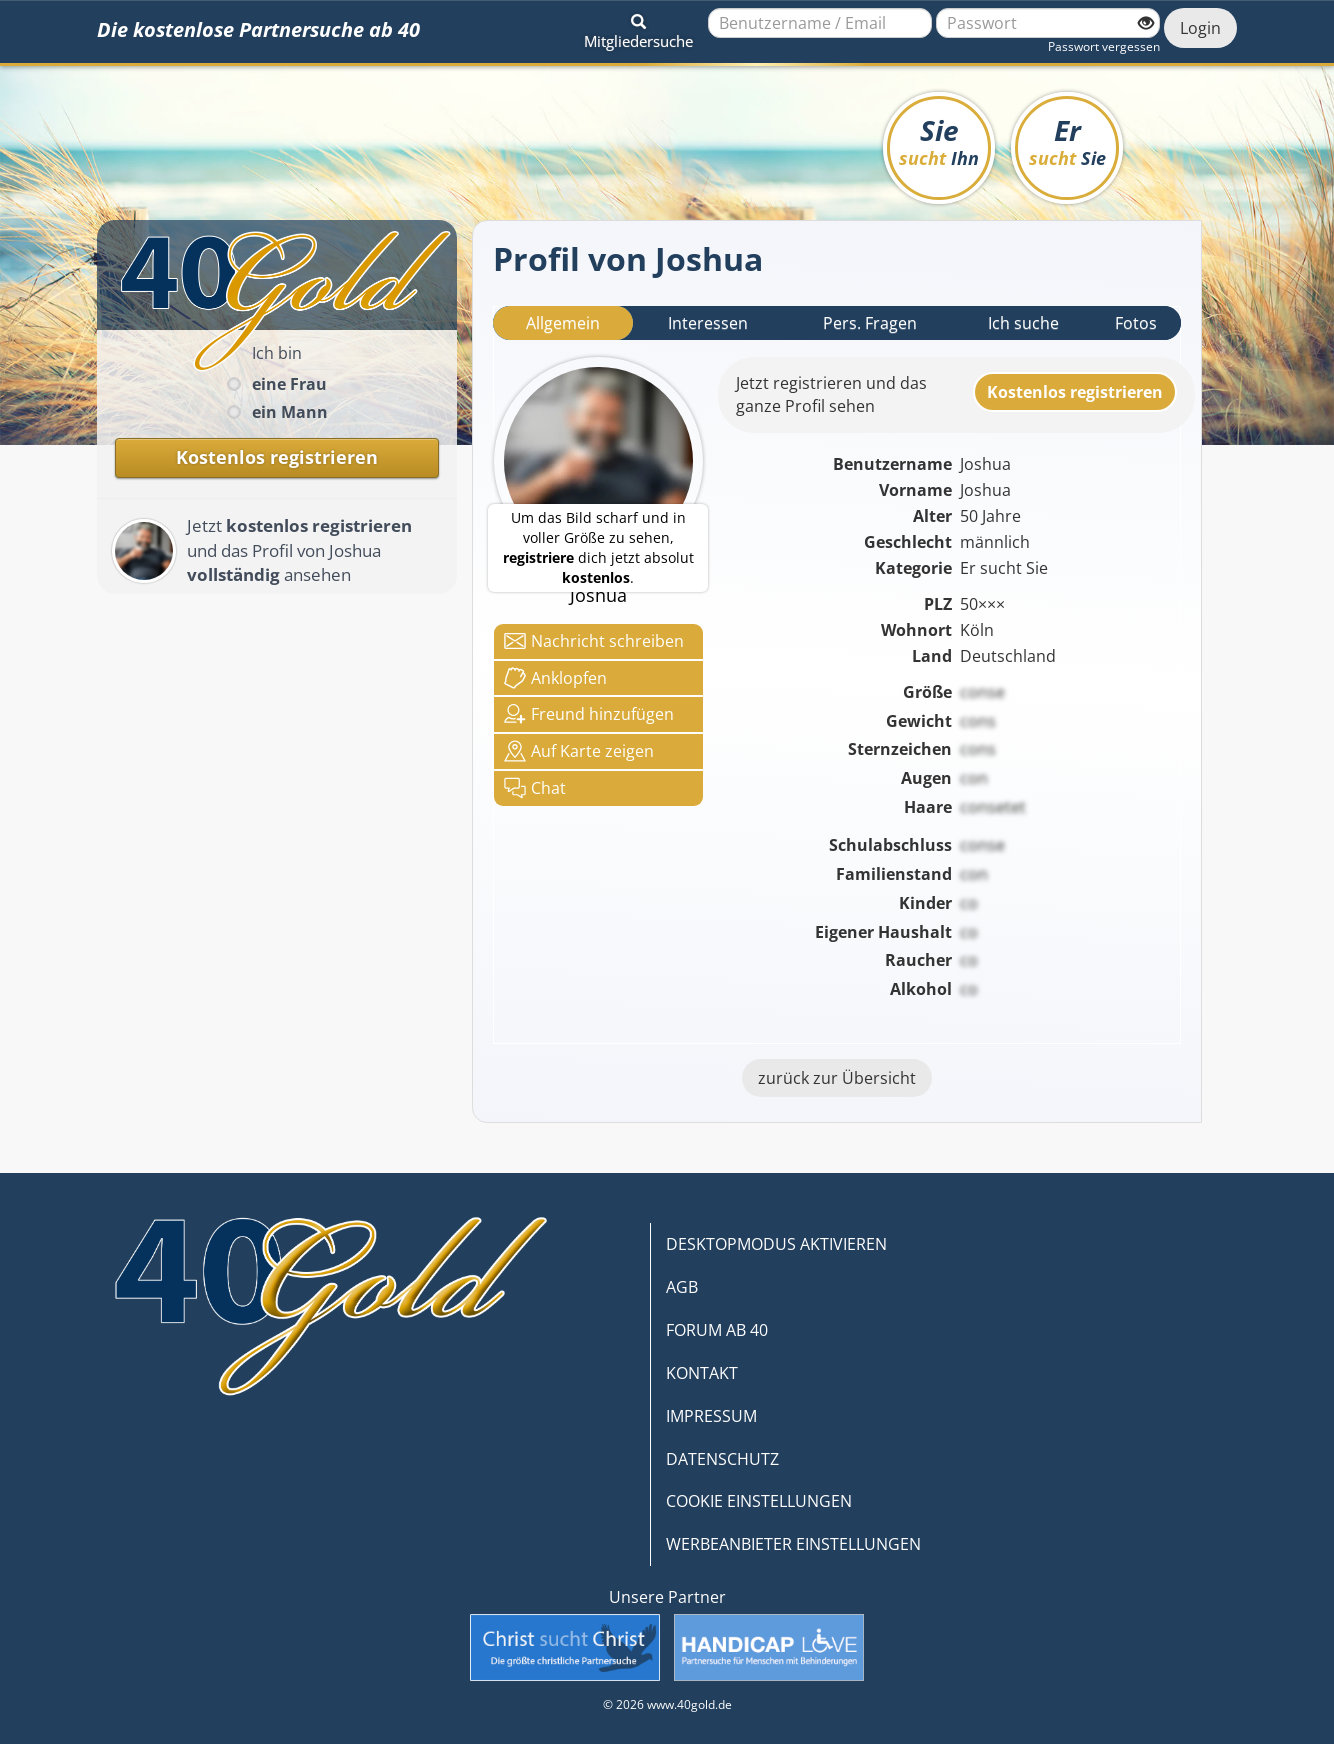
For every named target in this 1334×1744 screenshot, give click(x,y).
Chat (535, 788)
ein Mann (290, 412)
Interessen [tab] (708, 323)
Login (1200, 28)
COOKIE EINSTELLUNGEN (759, 1501)
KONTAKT (702, 1373)
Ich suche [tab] (1023, 323)
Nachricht (594, 641)
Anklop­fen (555, 678)
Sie (939, 140)
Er (1067, 140)
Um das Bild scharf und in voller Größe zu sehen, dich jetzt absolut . (598, 547)
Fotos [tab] (1136, 323)
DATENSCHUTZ (722, 1459)
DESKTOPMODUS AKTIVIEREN (776, 1244)
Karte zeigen (579, 751)
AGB (682, 1287)
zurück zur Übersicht (837, 1078)
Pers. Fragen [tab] (870, 323)
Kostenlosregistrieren (1075, 392)
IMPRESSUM (711, 1416)
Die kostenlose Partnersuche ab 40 (258, 29)
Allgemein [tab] (563, 323)
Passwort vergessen (1104, 46)
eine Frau (289, 384)
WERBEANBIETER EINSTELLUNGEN (793, 1544)
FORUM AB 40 (717, 1330)
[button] (638, 28)
